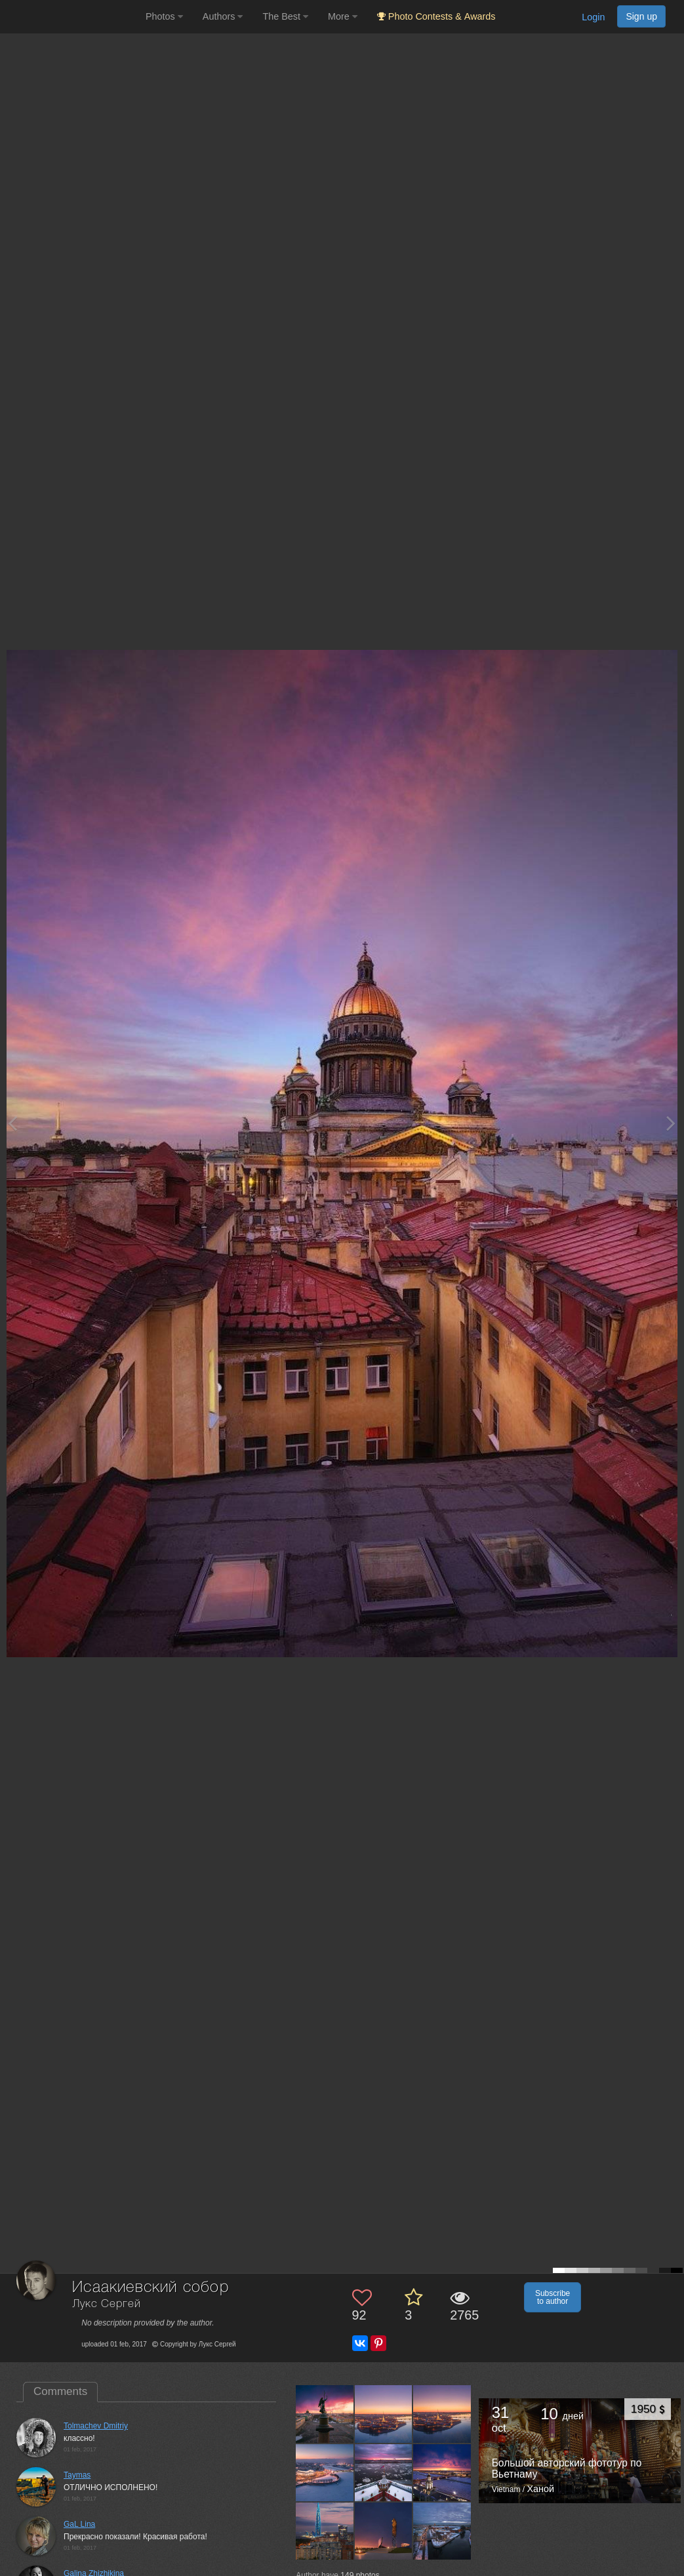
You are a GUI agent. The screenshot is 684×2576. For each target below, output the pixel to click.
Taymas (77, 2475)
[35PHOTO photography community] (71, 16)
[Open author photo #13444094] (324, 2472)
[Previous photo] (12, 1123)
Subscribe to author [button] (552, 2297)
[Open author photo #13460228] (383, 2413)
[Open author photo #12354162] (383, 2530)
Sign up (641, 16)
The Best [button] (285, 16)
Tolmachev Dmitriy (96, 2425)
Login (593, 17)
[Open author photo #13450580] (442, 2413)
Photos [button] (164, 16)
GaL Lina (79, 2524)
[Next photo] (670, 1123)
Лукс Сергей (106, 2304)
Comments (60, 2391)
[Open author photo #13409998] (442, 2472)
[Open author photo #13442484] (383, 2472)
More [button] (342, 16)
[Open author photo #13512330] (324, 2413)
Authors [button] (223, 16)
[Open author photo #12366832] (324, 2530)
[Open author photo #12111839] (442, 2530)
